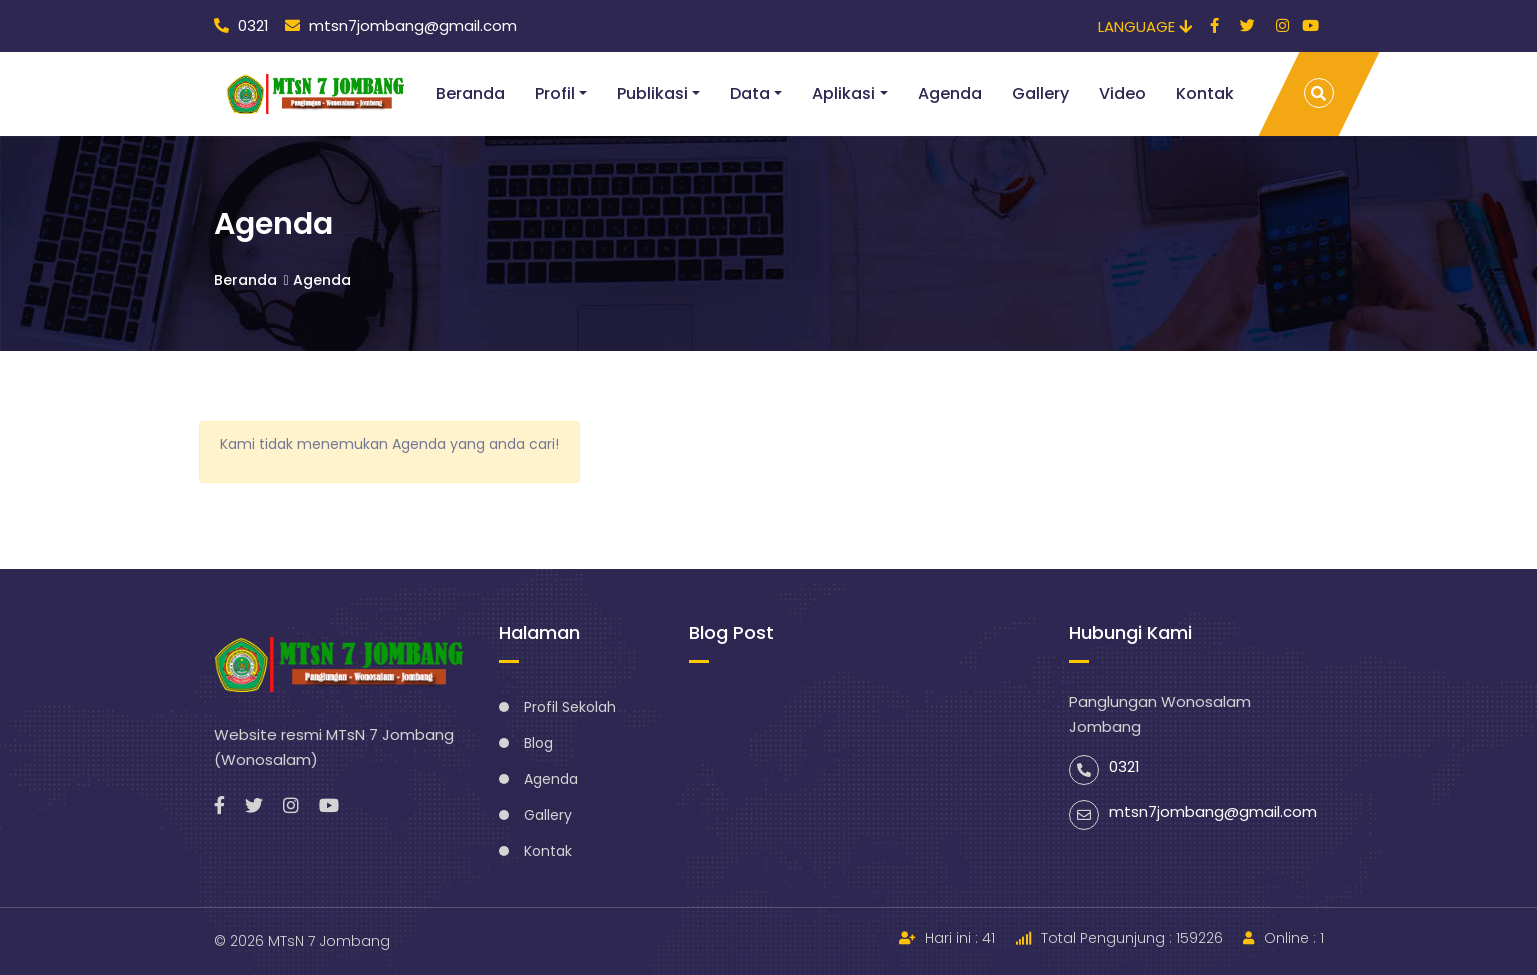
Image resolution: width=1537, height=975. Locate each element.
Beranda (470, 93)
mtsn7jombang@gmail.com (401, 26)
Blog (538, 743)
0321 (241, 26)
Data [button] (750, 93)
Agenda (950, 93)
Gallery (1040, 93)
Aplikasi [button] (843, 93)
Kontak (1205, 93)
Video (1122, 93)
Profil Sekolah (570, 707)
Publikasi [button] (652, 93)
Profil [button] (555, 93)
